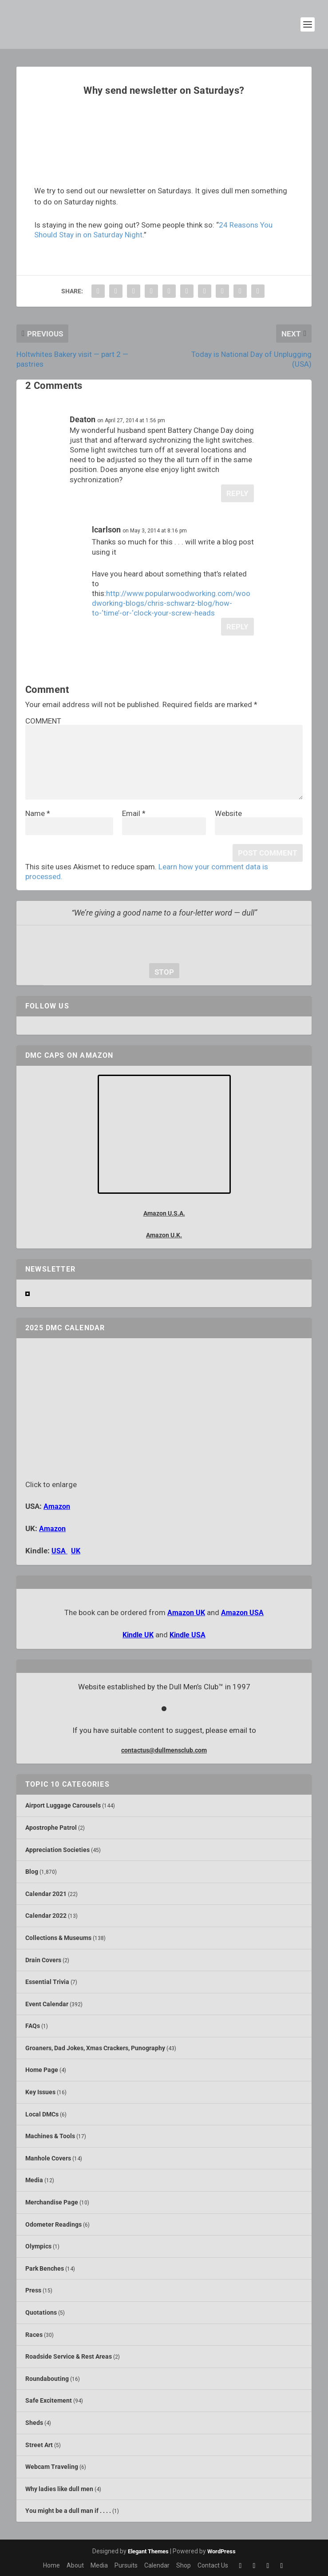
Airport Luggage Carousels (63, 1805)
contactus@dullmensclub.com (164, 1750)
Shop (183, 2565)
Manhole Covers (48, 2158)
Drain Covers (43, 1960)
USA (59, 1551)
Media (34, 2180)
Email (134, 813)
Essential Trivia (47, 1981)
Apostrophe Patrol (51, 1827)
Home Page (41, 2069)
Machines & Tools (50, 2136)
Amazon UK (186, 1612)
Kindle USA (187, 1635)
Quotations (41, 2312)
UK (75, 1551)
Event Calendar (46, 2004)
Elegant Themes (148, 2551)
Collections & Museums (58, 1937)
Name (37, 813)
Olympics (38, 2246)
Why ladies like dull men (59, 2488)
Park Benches (44, 2268)
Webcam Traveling (51, 2466)
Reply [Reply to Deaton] (237, 493)
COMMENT (43, 720)
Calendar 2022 (46, 1915)
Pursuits (126, 2565)
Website (228, 813)
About (75, 2565)
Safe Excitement (48, 2400)
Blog (31, 1871)
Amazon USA (242, 1612)
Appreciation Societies (57, 1849)
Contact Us (213, 2565)
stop (161, 972)
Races (34, 2334)
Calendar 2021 (46, 1893)
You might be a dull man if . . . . (68, 2510)
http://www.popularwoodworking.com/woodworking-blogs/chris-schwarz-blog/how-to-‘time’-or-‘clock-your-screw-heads (171, 603)
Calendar (157, 2565)
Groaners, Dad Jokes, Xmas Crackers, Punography (95, 2048)
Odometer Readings (53, 2224)
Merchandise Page (51, 2202)
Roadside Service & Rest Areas (68, 2356)
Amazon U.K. (164, 1235)
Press (33, 2290)
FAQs (32, 2025)
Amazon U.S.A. (164, 1213)
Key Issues (40, 2092)
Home (51, 2565)
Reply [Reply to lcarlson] (237, 626)
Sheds (34, 2422)
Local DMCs (42, 2114)
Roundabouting (47, 2378)
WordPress (221, 2551)
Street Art (39, 2444)
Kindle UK (138, 1635)
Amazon (56, 1506)
